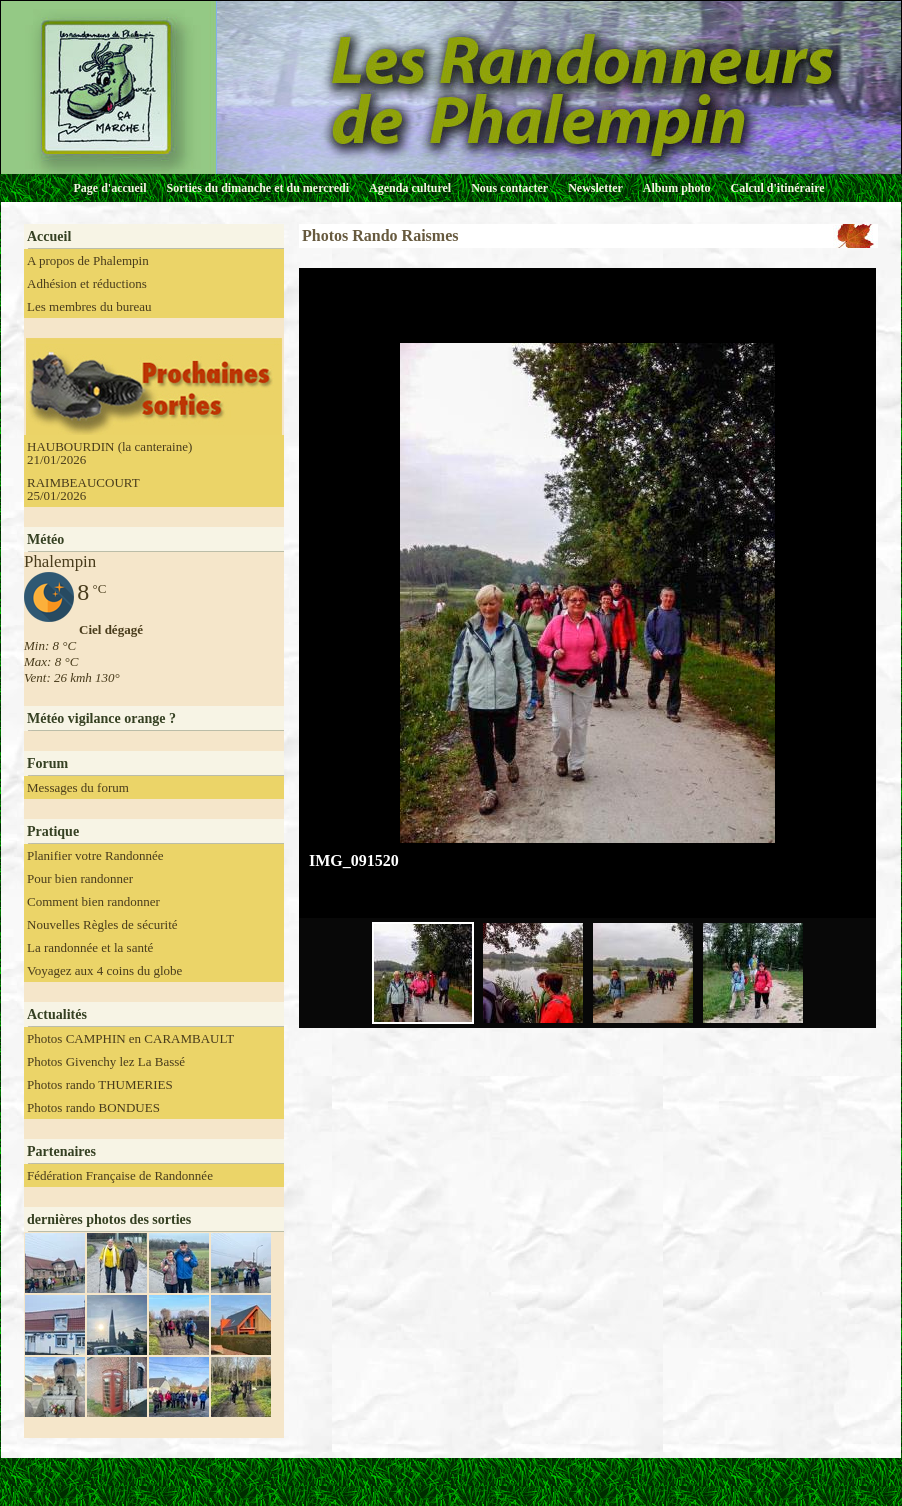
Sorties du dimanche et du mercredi (257, 188)
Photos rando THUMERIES (100, 1084)
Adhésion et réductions (87, 283)
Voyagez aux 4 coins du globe (104, 970)
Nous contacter (509, 188)
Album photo (677, 188)
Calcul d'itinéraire (777, 188)
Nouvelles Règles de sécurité (102, 924)
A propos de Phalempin (88, 260)
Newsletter (595, 188)
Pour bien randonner (80, 878)
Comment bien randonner (93, 901)
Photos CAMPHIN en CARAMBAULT (130, 1038)
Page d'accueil (110, 188)
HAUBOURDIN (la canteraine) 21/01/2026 (109, 453)
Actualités (57, 1014)
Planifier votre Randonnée (95, 855)
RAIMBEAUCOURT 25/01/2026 (83, 489)
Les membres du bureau (89, 306)
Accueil (49, 236)
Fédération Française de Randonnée (120, 1175)
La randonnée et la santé (90, 947)
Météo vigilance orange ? (101, 718)
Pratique (53, 831)
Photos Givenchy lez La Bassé (106, 1061)
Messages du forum (78, 787)
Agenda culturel (410, 188)
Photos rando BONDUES (93, 1107)
